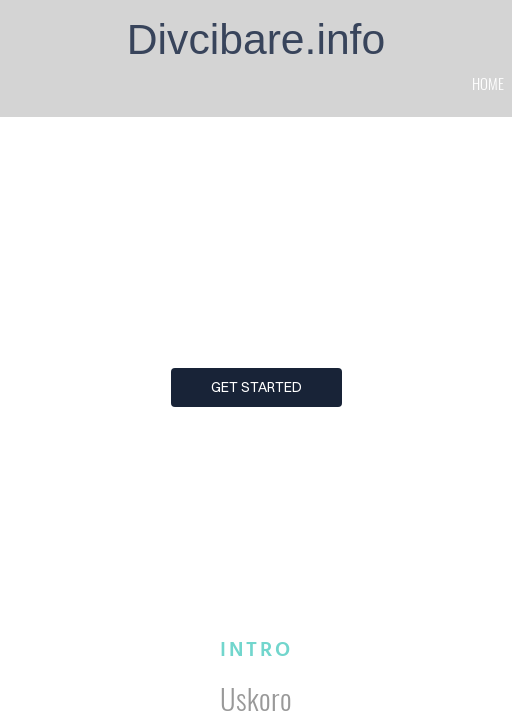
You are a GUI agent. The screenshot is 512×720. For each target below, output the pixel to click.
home (488, 83)
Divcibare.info (256, 39)
